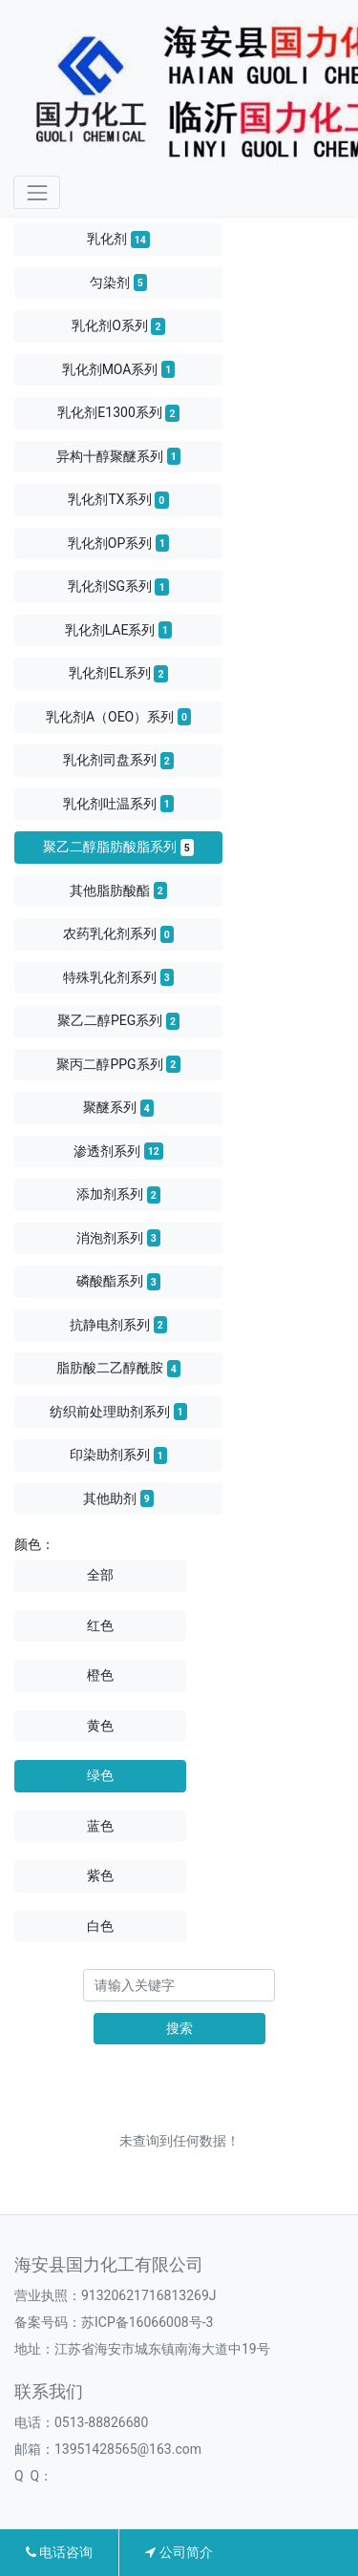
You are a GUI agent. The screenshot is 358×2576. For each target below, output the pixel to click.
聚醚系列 (118, 1108)
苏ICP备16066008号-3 (147, 2322)
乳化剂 (118, 239)
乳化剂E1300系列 (118, 413)
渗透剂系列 (118, 1151)
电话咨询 (59, 2552)
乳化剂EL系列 (118, 673)
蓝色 (100, 1825)
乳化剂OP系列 (118, 543)
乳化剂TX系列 (118, 500)
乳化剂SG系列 (118, 587)
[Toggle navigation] (36, 192)
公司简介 (178, 2552)
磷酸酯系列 (118, 1281)
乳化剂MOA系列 (119, 369)
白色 (100, 1926)
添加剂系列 (118, 1195)
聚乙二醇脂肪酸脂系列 (118, 847)
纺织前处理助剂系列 (118, 1411)
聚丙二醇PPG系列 (117, 1064)
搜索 (179, 2028)
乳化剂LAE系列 (119, 630)
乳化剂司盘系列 (118, 760)
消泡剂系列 (118, 1237)
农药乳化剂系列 (118, 934)
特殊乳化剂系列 (118, 977)
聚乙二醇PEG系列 (118, 1021)
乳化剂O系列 (118, 326)
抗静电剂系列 (118, 1324)
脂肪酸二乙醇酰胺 (118, 1368)
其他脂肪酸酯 (118, 890)
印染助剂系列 (118, 1455)
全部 (100, 1574)
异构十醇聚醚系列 (118, 456)
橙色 (100, 1675)
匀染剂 (118, 282)
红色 (100, 1625)
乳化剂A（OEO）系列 (118, 716)
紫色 (100, 1875)
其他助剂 (118, 1498)
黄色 (100, 1725)
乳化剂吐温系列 (118, 803)
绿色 (100, 1775)
